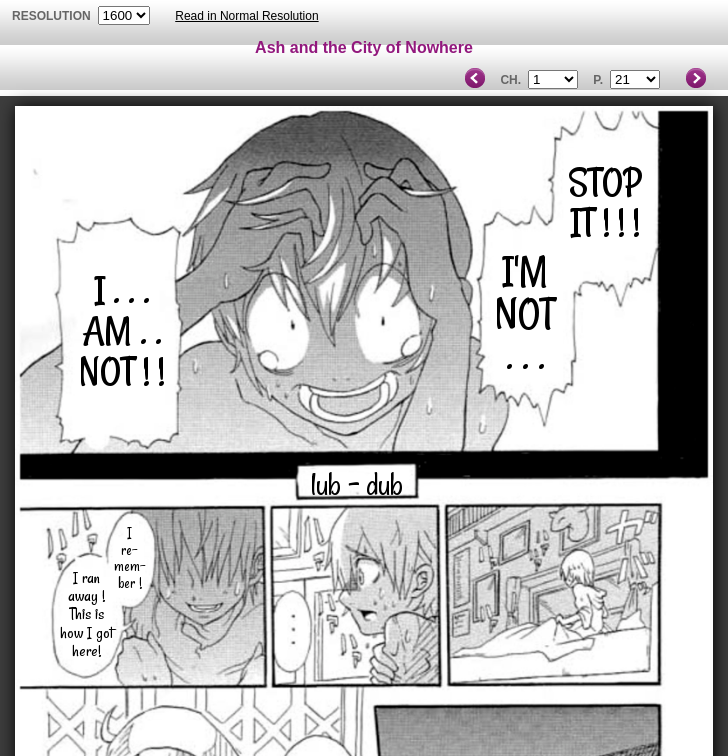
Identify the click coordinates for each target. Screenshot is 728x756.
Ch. (510, 80)
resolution (53, 16)
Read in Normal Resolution (246, 16)
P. (598, 80)
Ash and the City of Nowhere (364, 47)
